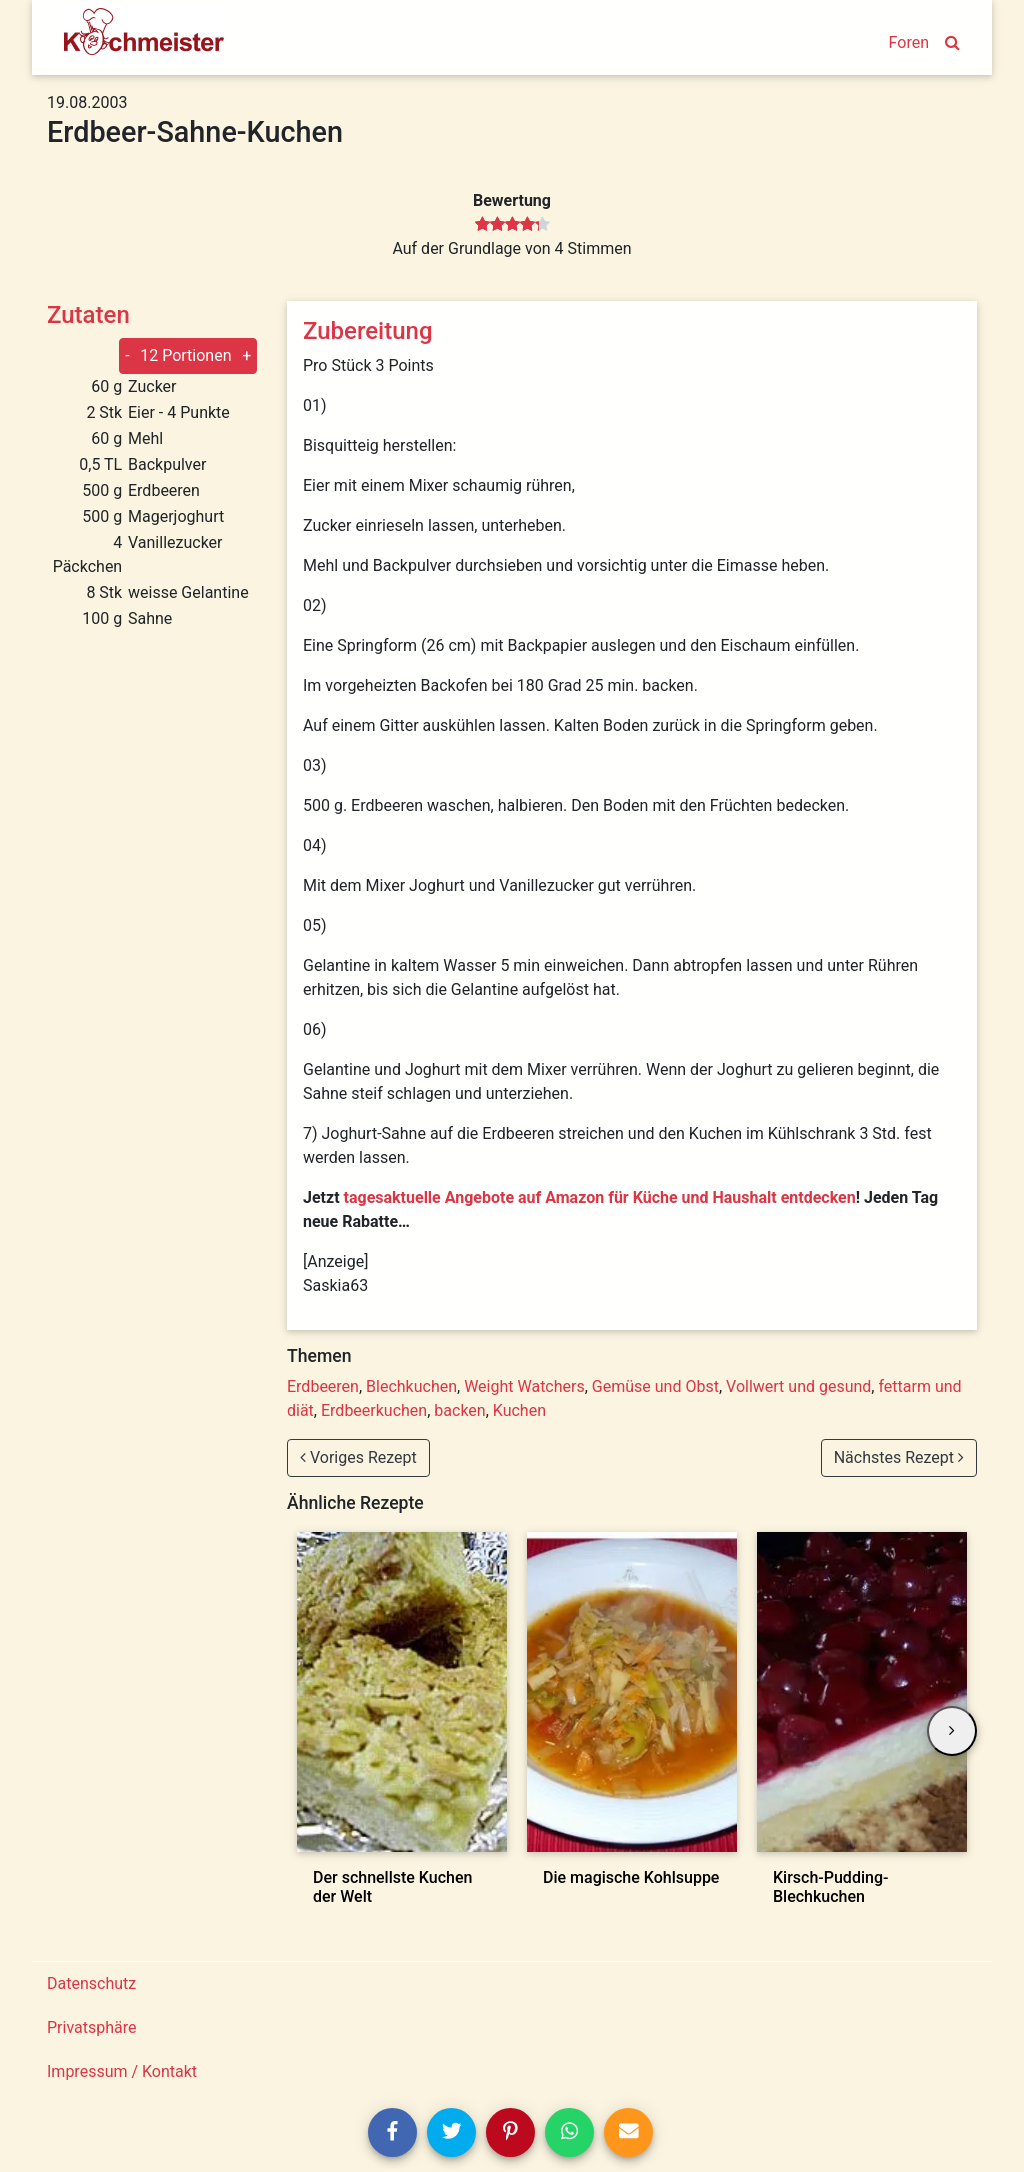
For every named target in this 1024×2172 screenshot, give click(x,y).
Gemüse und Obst (655, 1386)
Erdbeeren (323, 1386)
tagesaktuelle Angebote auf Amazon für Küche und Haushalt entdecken (600, 1197)
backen (459, 1410)
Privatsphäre (92, 2027)
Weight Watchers (524, 1386)
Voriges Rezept (358, 1457)
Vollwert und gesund (798, 1386)
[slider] (512, 225)
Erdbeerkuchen (374, 1410)
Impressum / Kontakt (122, 2071)
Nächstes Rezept (899, 1457)
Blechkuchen (411, 1386)
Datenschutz (91, 1983)
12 (185, 355)
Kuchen (519, 1410)
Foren (909, 42)
